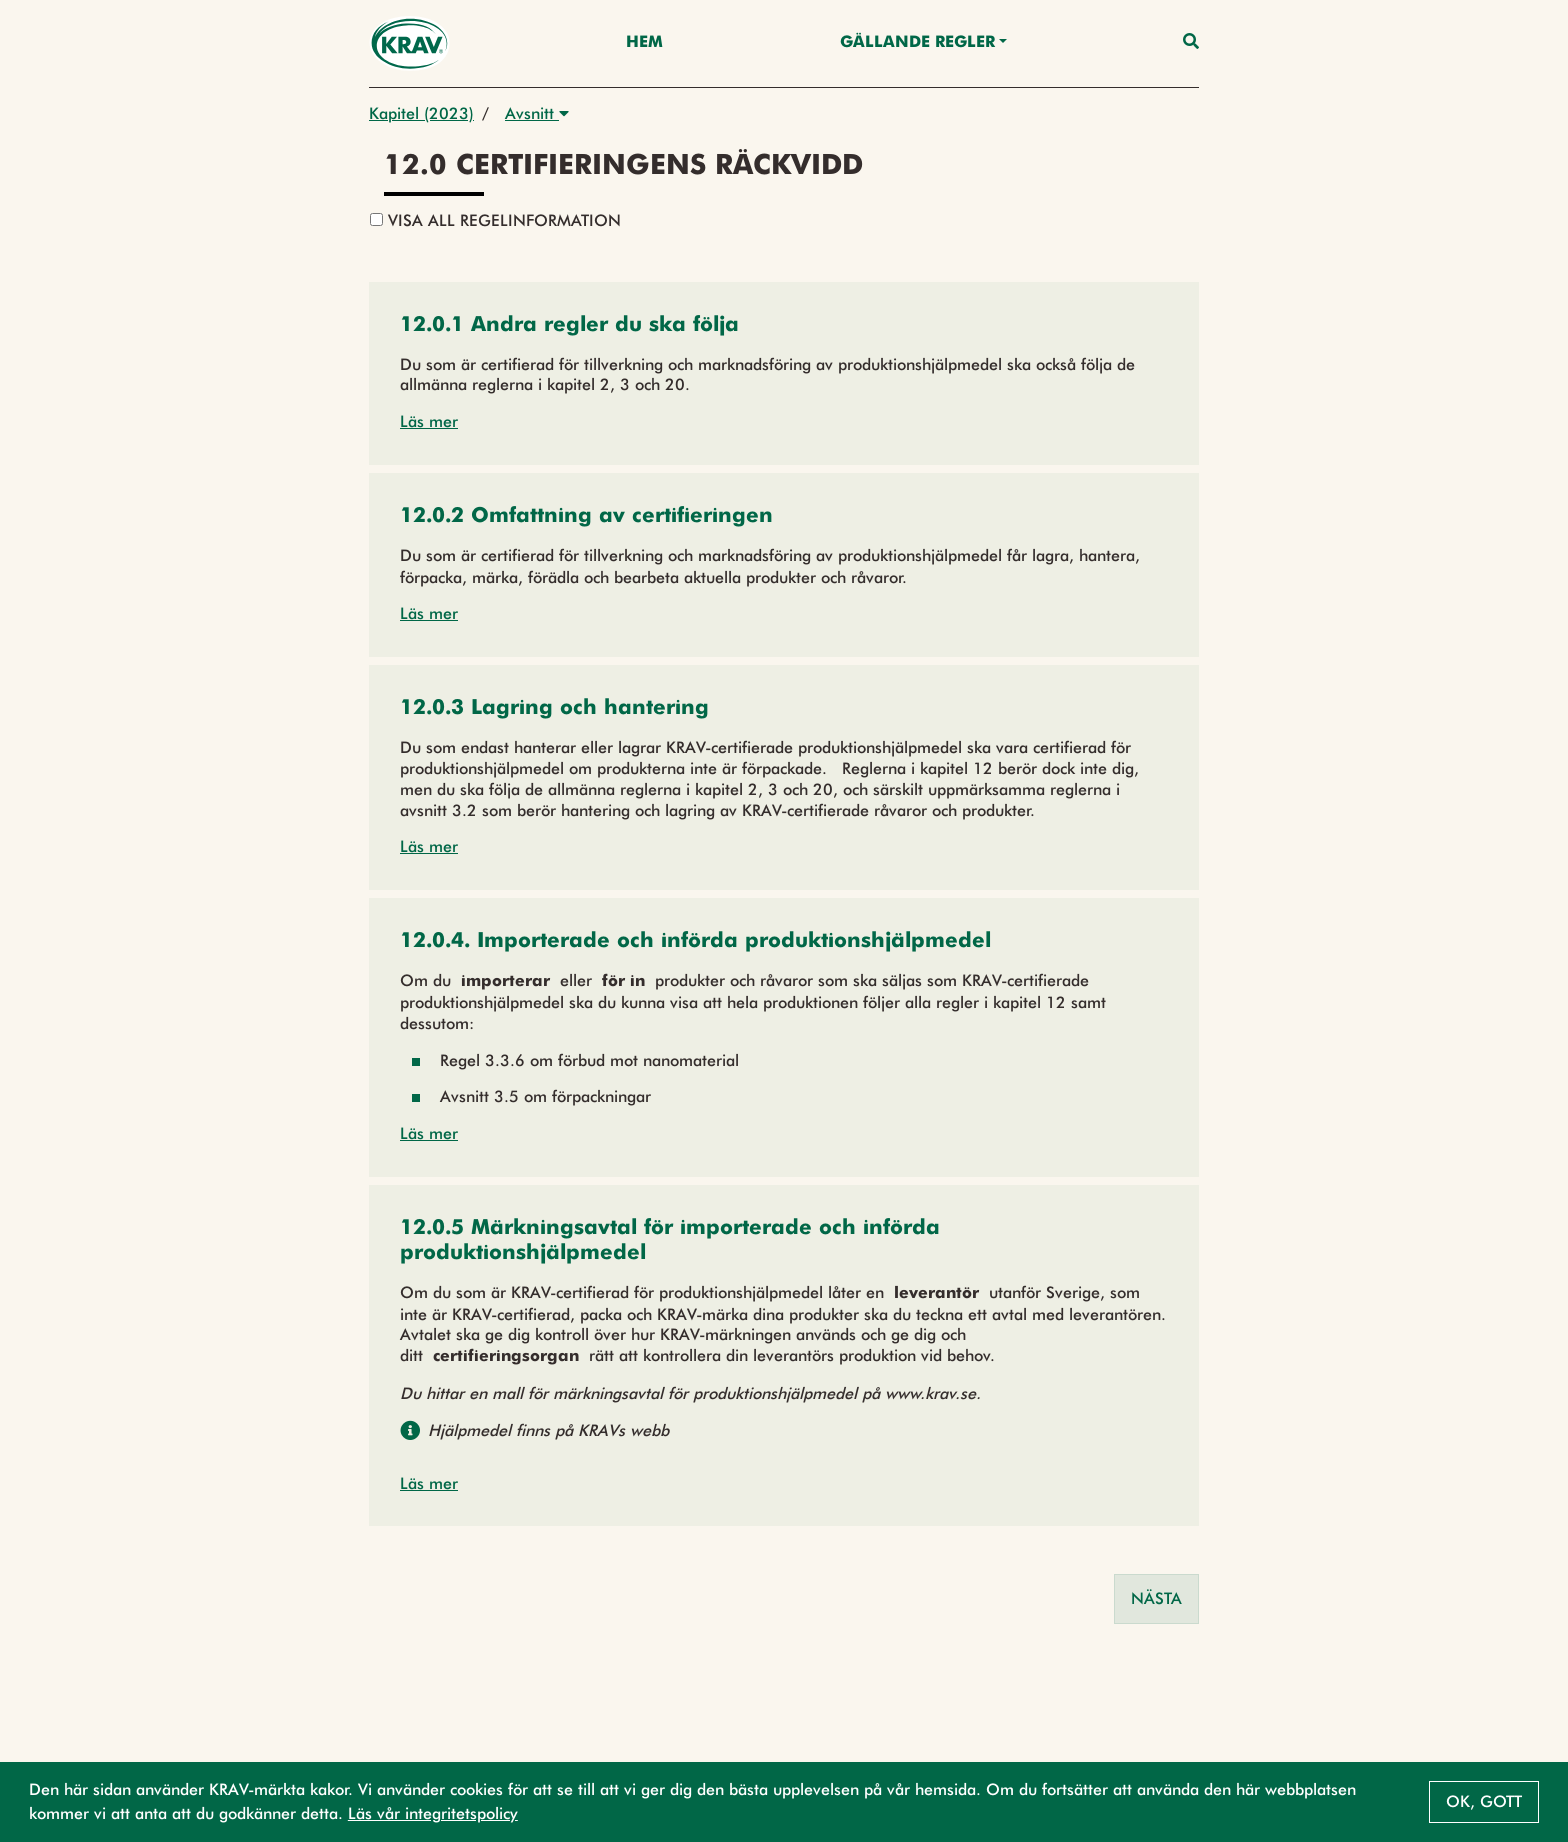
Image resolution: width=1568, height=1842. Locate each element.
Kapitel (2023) (421, 113)
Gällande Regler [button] (917, 43)
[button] (569, 326)
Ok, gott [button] (1484, 1801)
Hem (644, 43)
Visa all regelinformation (495, 220)
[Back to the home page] (409, 43)
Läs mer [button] (429, 421)
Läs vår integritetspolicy (433, 1813)
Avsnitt (537, 113)
